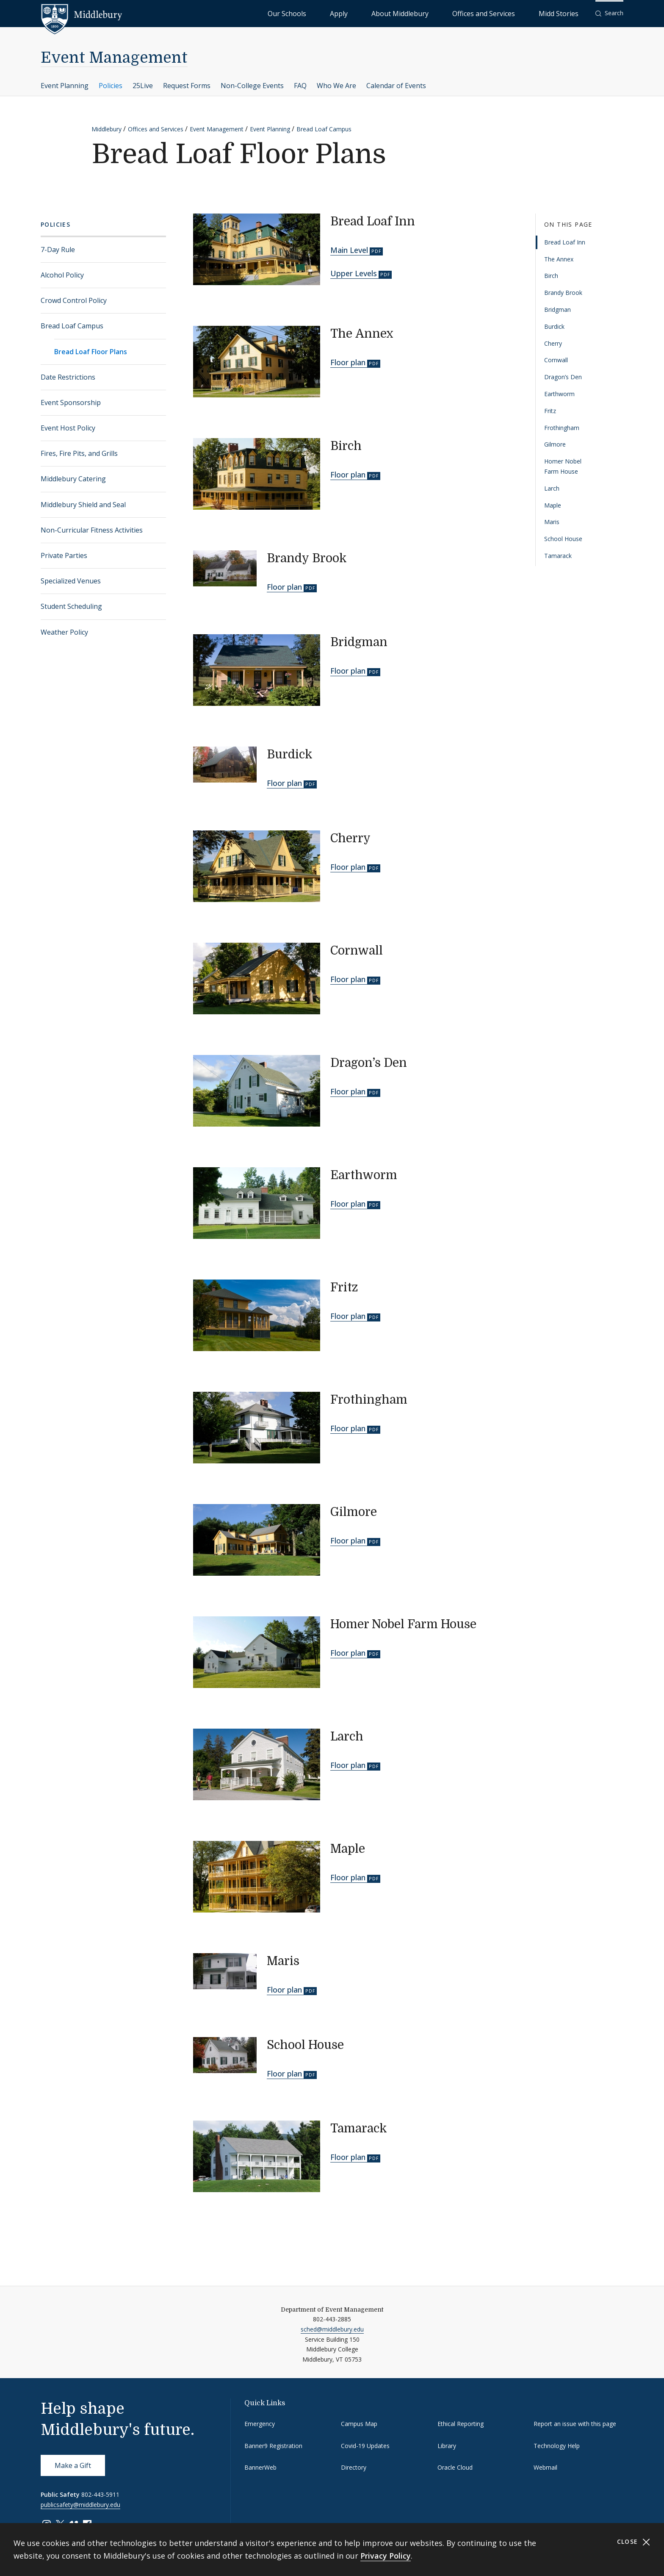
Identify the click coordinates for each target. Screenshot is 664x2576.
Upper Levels (353, 273)
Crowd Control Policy (74, 300)
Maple (552, 505)
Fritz (550, 411)
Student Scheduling (71, 606)
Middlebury (106, 129)
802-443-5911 (100, 2494)
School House (563, 539)
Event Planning (65, 85)
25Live (143, 85)
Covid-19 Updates (365, 2446)
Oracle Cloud (455, 2467)
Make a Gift (73, 2465)
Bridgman (557, 309)
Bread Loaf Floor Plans (90, 351)
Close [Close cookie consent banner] (633, 2541)
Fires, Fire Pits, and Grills (79, 453)
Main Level (349, 250)
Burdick (554, 326)
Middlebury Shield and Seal (83, 504)
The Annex (558, 259)
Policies (110, 85)
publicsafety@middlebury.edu (80, 2505)
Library (446, 2446)
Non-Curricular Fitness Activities (92, 530)
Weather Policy (64, 632)
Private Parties (64, 555)
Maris (551, 522)
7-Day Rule (58, 249)
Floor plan (347, 362)
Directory (353, 2467)
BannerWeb (260, 2467)
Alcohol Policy (62, 275)
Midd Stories (568, 13)
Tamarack (558, 556)
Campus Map (359, 2424)
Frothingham (561, 428)
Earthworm (559, 394)
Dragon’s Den (563, 377)
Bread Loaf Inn (564, 242)
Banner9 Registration (273, 2446)
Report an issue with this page (575, 2424)
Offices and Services (512, 13)
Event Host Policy (68, 428)
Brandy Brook (563, 293)
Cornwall (556, 360)
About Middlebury (450, 13)
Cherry (553, 343)
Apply (408, 13)
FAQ (300, 85)
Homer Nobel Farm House (562, 466)
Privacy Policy (385, 2556)
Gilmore (555, 444)
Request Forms (186, 85)
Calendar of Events (396, 85)
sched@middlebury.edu (332, 2329)
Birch (551, 276)
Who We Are (336, 85)
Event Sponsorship (71, 402)
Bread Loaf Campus (323, 129)
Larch (551, 488)
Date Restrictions (68, 377)
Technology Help (557, 2446)
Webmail (545, 2467)
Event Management (114, 58)
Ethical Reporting (460, 2424)
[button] (609, 13)
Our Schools (374, 13)
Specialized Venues (71, 581)
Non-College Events (252, 85)
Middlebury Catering (73, 478)
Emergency (259, 2424)
